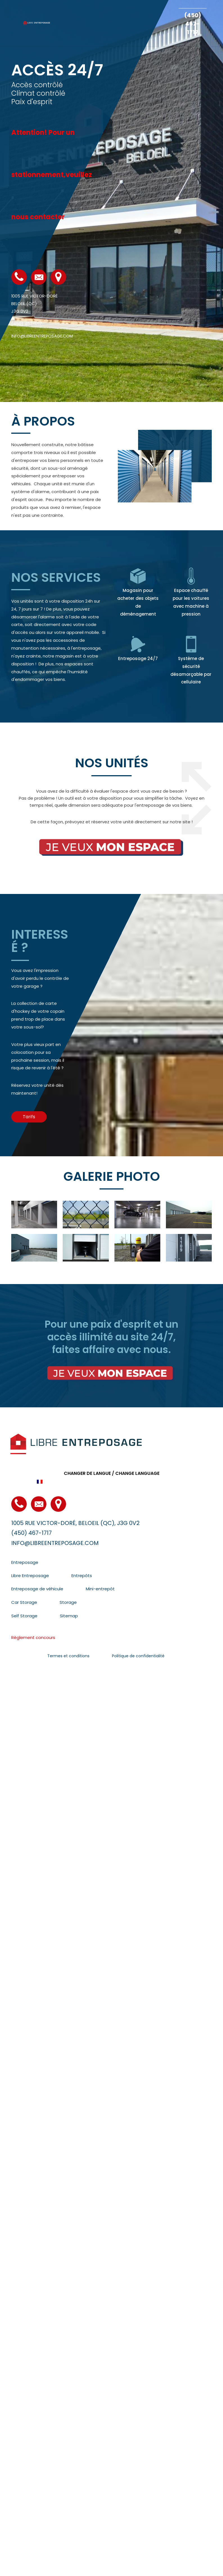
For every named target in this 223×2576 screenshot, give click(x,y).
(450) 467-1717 (192, 23)
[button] (29, 1116)
